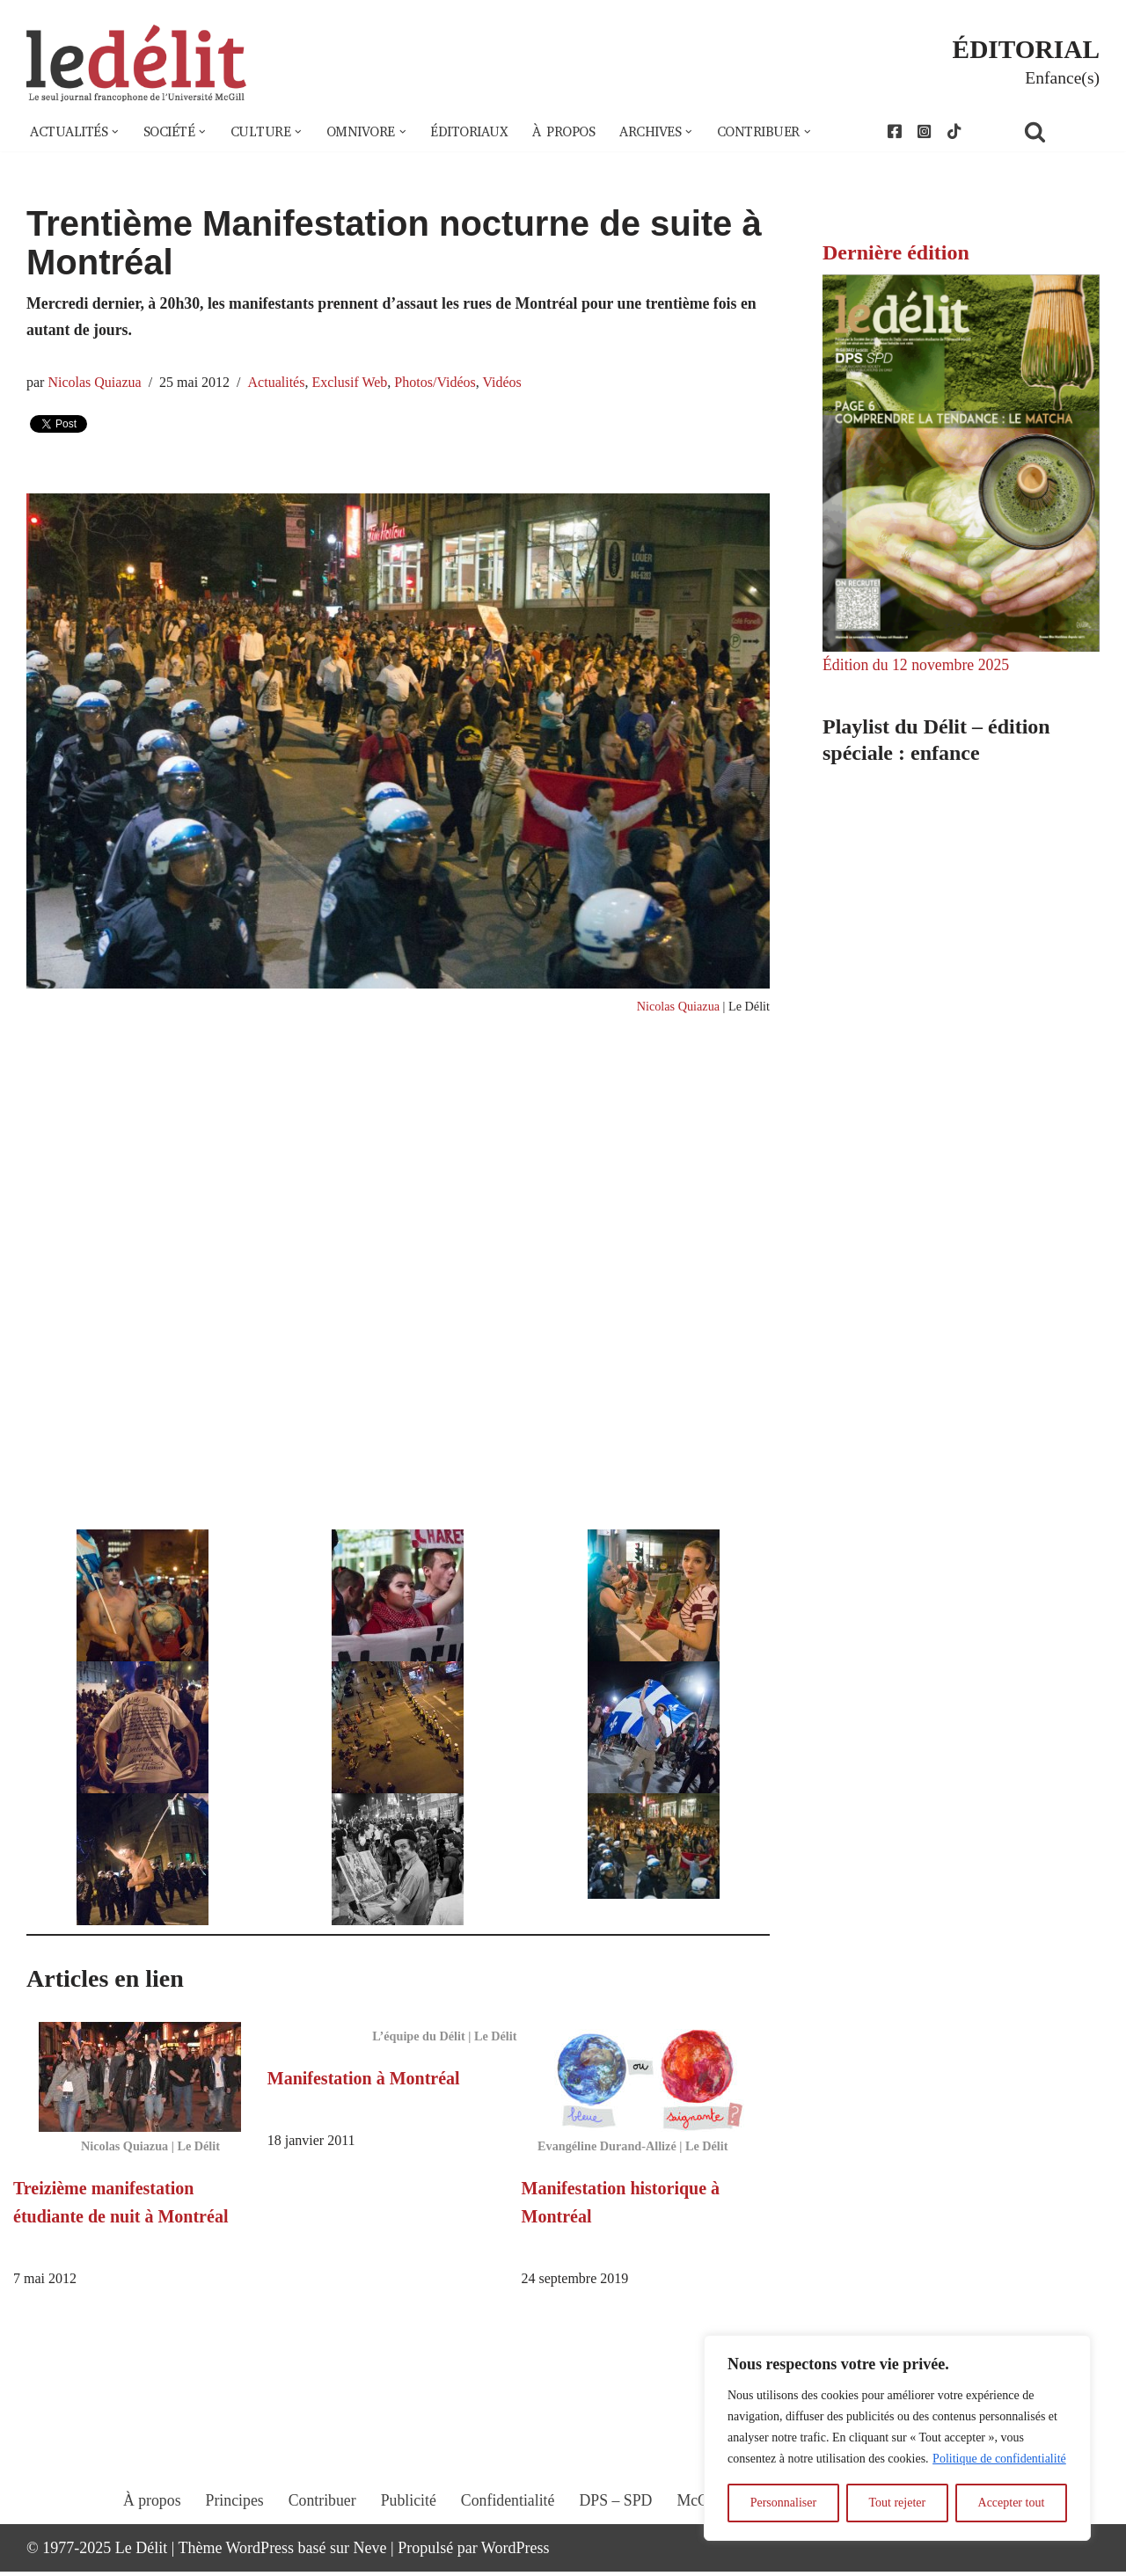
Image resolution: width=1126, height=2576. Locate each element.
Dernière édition (896, 252)
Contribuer (320, 2520)
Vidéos (507, 384)
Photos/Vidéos (439, 384)
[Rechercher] (1057, 131)
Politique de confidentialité (999, 2458)
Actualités (279, 384)
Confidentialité (507, 2520)
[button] (117, 131)
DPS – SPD (616, 2520)
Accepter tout (1011, 2502)
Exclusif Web (353, 384)
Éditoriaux (479, 132)
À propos (576, 132)
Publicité (407, 2520)
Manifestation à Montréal (363, 2081)
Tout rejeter (896, 2502)
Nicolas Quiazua (95, 384)
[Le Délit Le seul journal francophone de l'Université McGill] (136, 64)
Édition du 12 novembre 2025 (917, 666)
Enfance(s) (1062, 77)
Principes (231, 2520)
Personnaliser (783, 2502)
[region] (897, 2438)
